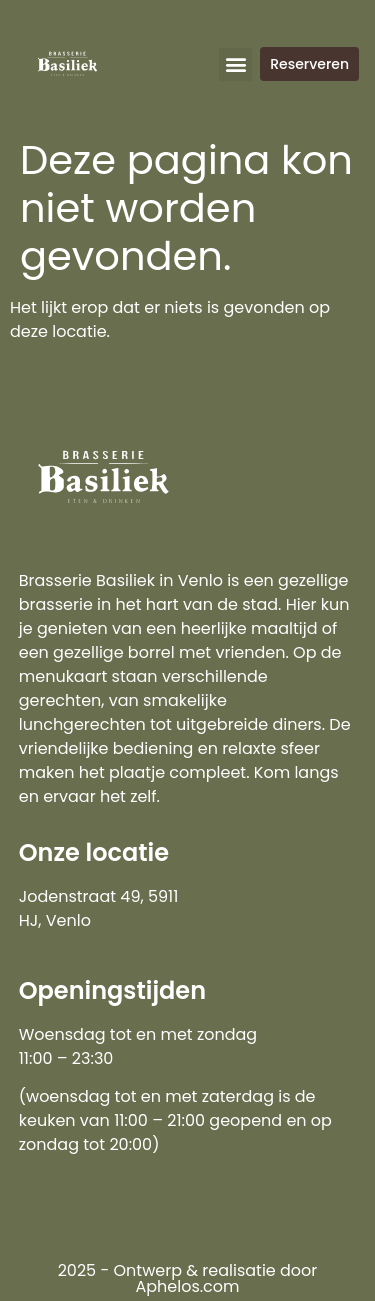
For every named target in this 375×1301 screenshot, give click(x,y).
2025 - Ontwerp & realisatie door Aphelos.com (188, 1278)
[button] (235, 64)
